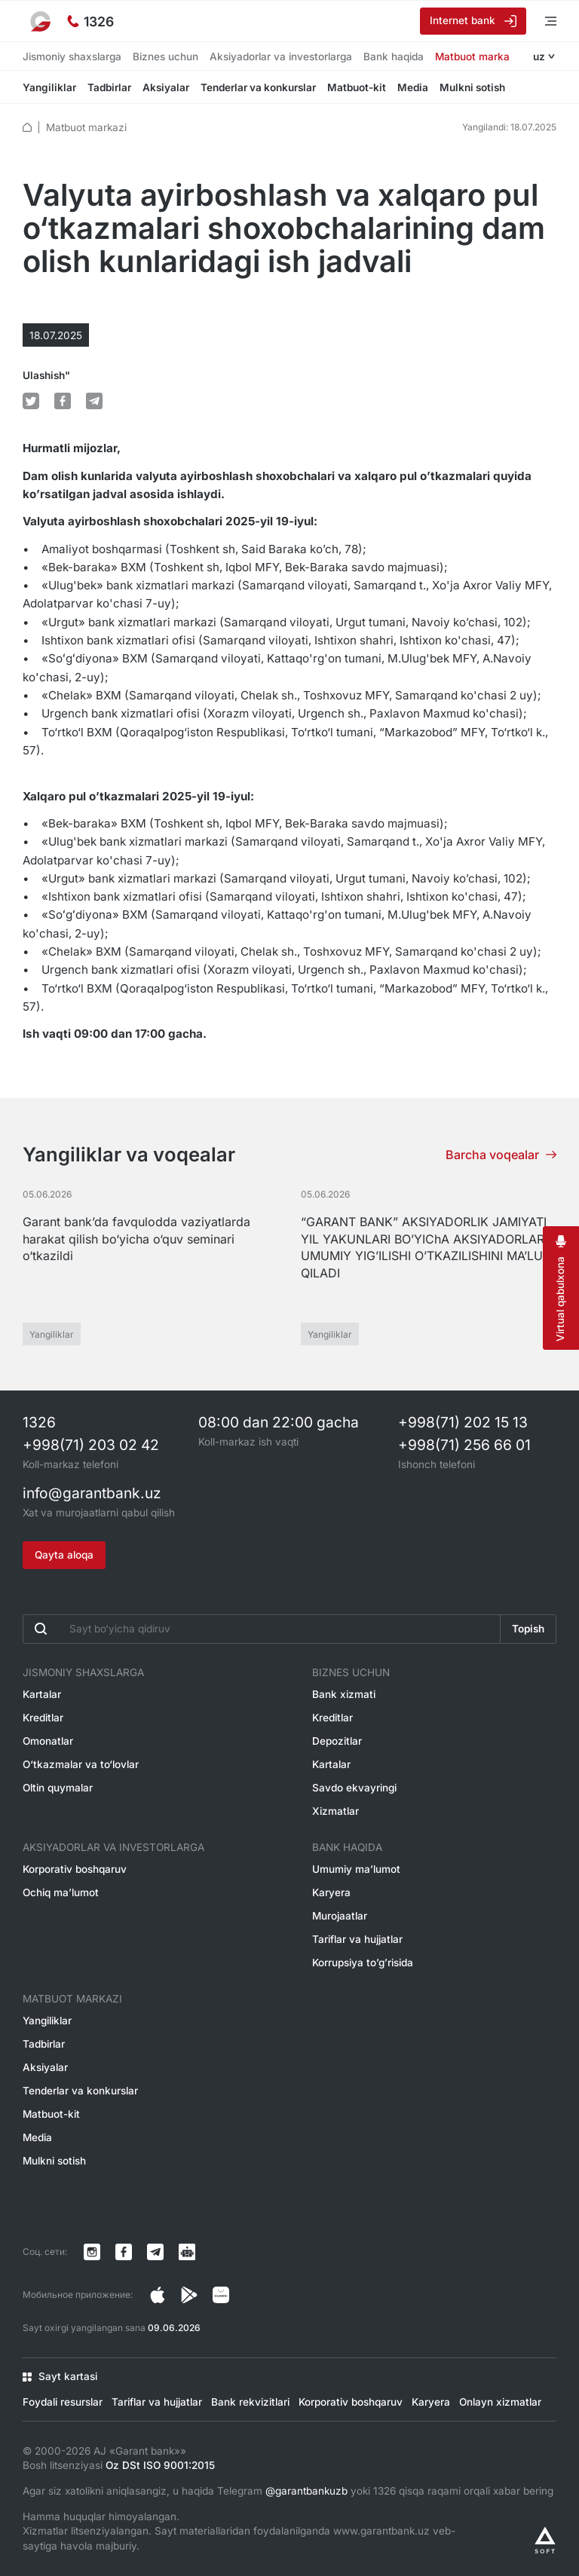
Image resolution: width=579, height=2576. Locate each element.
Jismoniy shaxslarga (72, 56)
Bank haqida (393, 56)
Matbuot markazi (476, 56)
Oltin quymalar (58, 1788)
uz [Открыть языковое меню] (539, 56)
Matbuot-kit (356, 87)
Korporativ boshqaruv (75, 1869)
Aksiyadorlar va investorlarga (281, 56)
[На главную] (41, 21)
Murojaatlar (339, 1916)
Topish (528, 1629)
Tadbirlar (109, 87)
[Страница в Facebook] (189, 2295)
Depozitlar (337, 1741)
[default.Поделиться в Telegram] (94, 401)
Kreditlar (43, 1718)
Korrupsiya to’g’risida (362, 1962)
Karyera (331, 1892)
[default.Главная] (27, 127)
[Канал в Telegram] (155, 2252)
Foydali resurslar (63, 2402)
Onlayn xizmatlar (500, 2402)
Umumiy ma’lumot (356, 1869)
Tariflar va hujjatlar (357, 1939)
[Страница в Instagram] (157, 2295)
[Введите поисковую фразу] (262, 1629)
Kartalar (42, 1694)
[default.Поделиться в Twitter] (31, 401)
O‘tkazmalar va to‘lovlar (81, 1764)
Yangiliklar (49, 87)
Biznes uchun (165, 56)
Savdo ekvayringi (354, 1788)
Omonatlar (48, 1741)
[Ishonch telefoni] (90, 21)
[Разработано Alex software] (545, 2540)
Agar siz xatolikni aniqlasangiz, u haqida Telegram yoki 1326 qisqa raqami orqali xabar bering (288, 2491)
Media (412, 87)
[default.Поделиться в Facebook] (62, 401)
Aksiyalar (165, 87)
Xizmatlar (335, 1811)
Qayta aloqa (64, 1555)
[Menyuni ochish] (541, 20)
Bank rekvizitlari (250, 2402)
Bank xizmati (343, 1694)
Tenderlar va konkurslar (258, 87)
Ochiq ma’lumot (61, 1892)
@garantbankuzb (306, 2491)
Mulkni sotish (472, 87)
